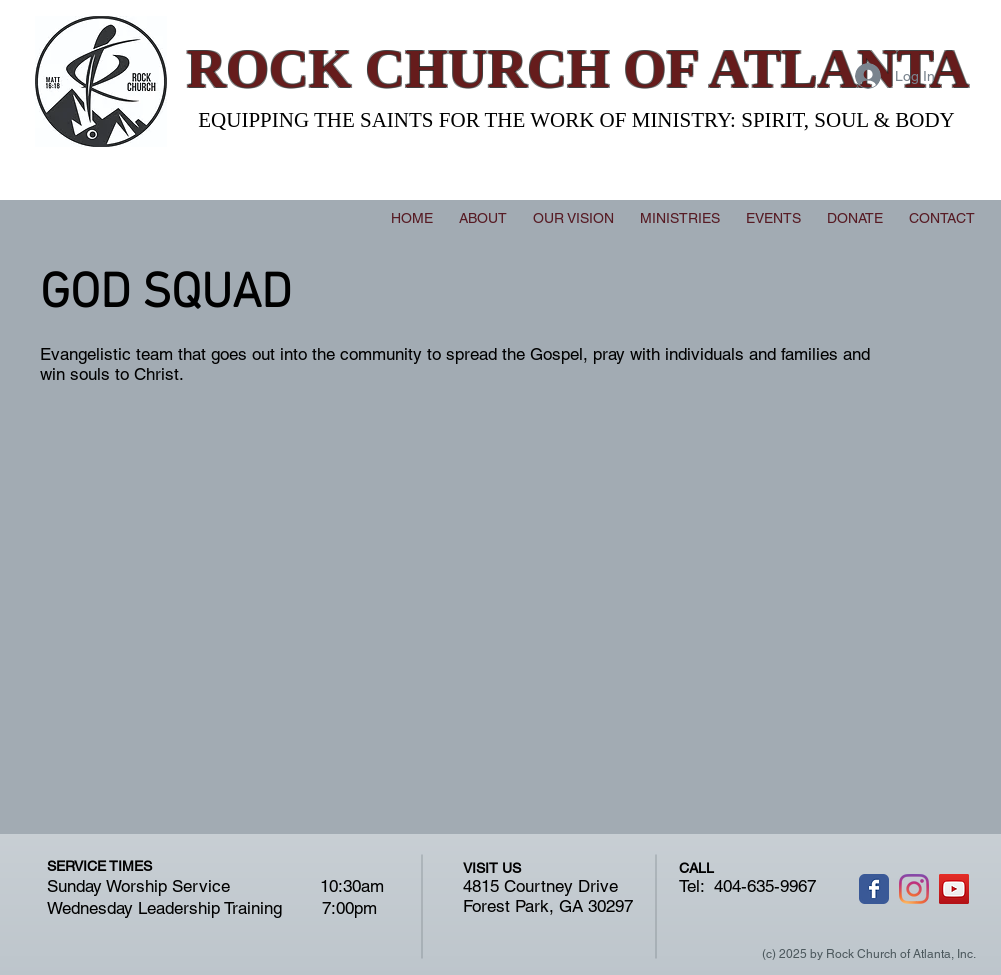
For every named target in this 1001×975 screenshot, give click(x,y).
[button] (680, 218)
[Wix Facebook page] (874, 889)
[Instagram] (914, 889)
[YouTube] (954, 889)
